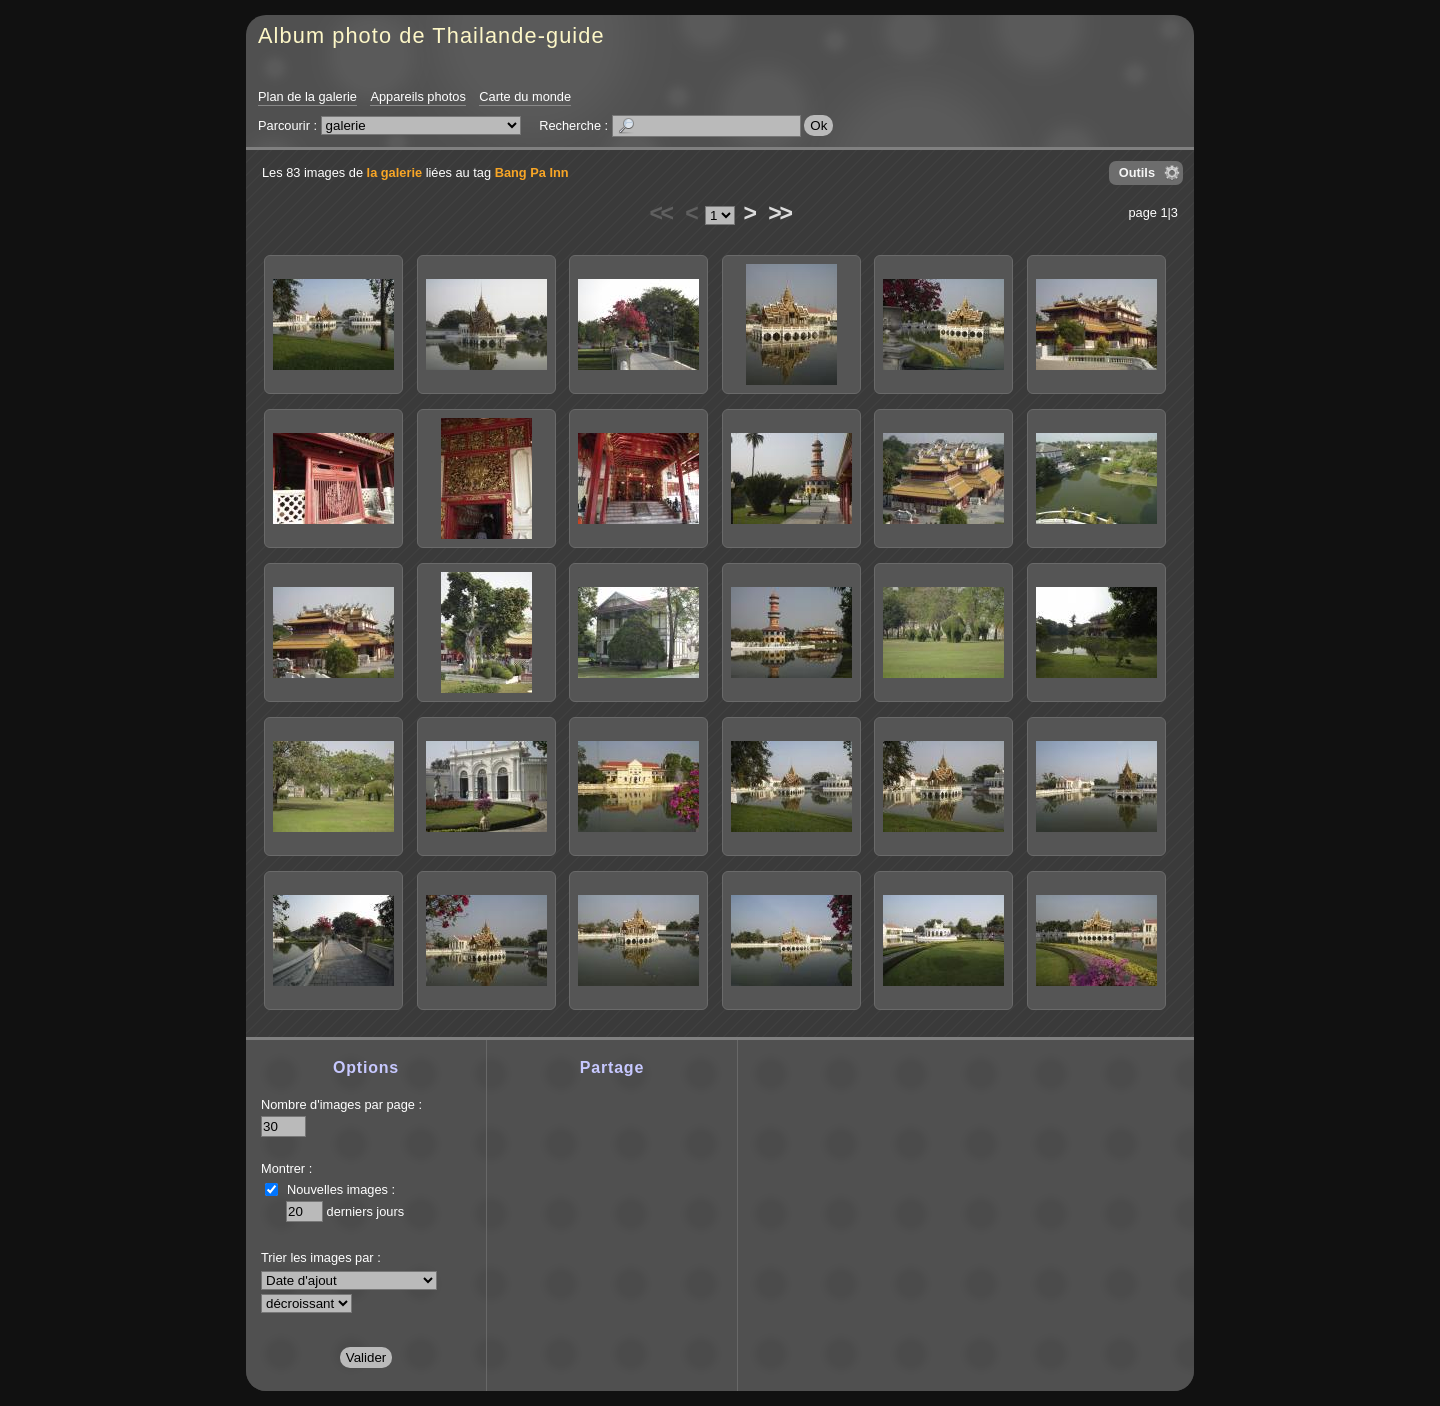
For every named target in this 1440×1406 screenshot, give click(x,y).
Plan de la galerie (307, 96)
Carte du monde (525, 96)
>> (779, 213)
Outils (1137, 172)
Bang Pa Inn (532, 172)
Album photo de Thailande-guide (431, 35)
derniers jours (366, 1211)
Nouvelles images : (341, 1189)
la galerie (395, 172)
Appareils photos (417, 96)
